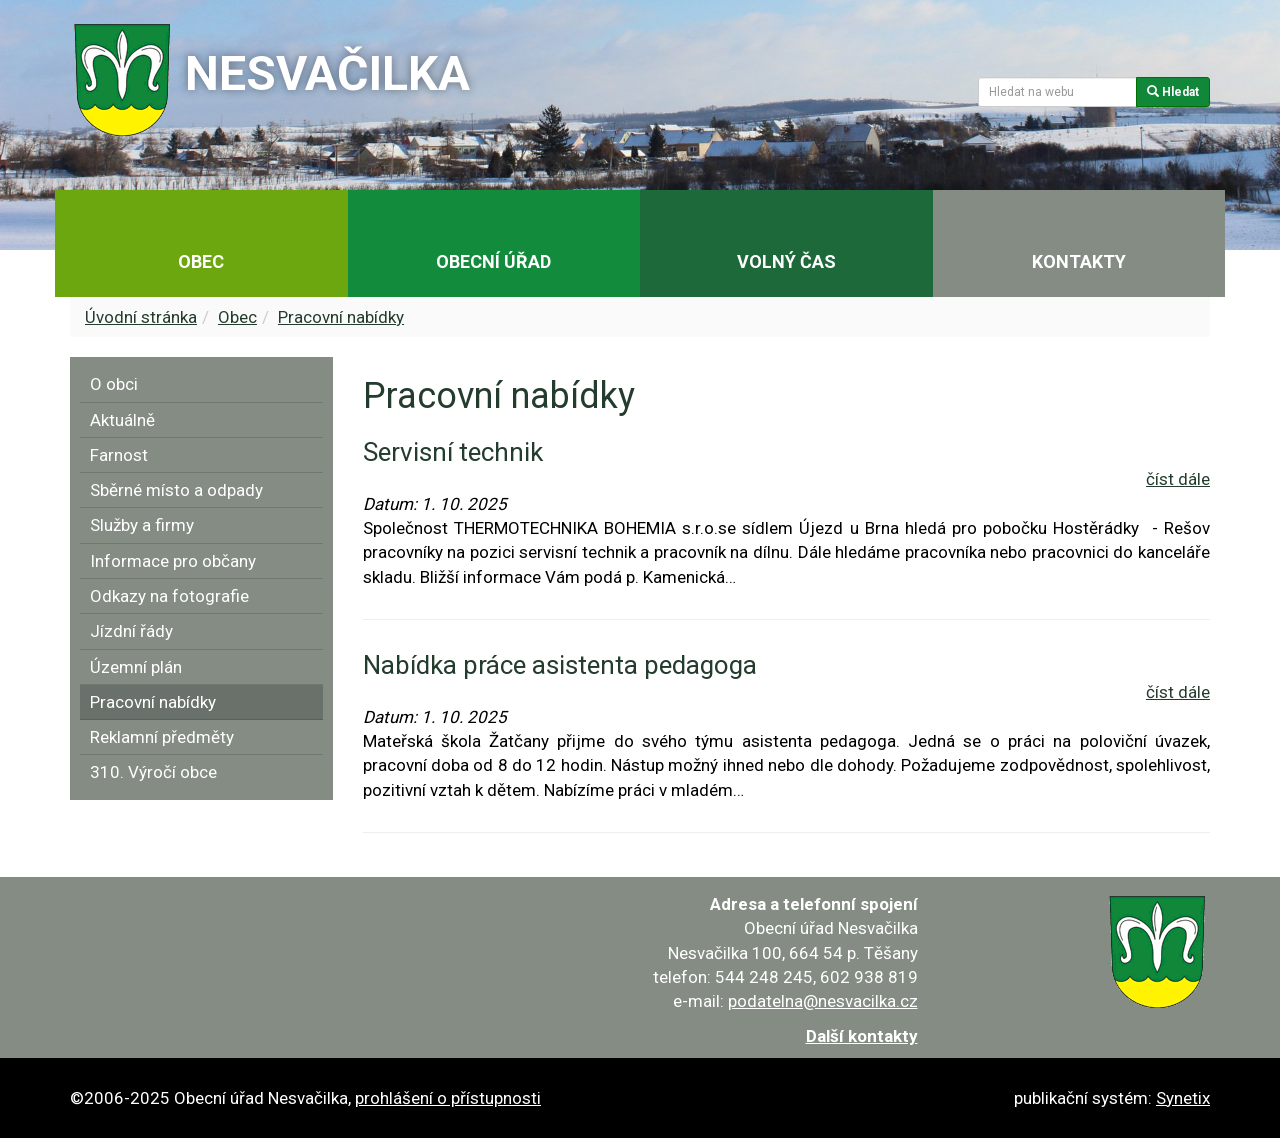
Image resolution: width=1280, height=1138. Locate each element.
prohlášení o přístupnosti (448, 1098)
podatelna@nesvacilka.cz (823, 1001)
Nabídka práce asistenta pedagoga (560, 665)
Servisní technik (453, 452)
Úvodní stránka (141, 317)
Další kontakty (862, 1036)
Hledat (1173, 92)
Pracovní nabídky (341, 317)
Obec (237, 317)
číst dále (1178, 479)
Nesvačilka (327, 73)
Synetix (1183, 1098)
